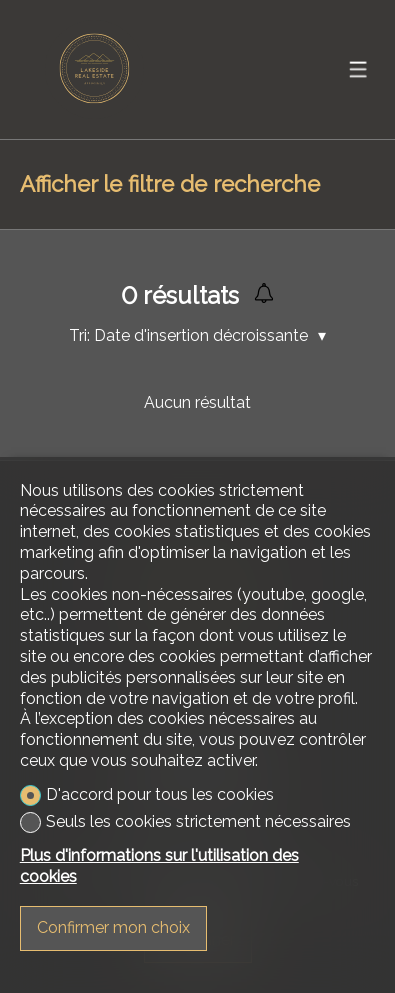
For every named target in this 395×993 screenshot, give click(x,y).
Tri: (79, 335)
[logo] (95, 69)
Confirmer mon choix (113, 927)
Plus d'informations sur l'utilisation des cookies (159, 866)
